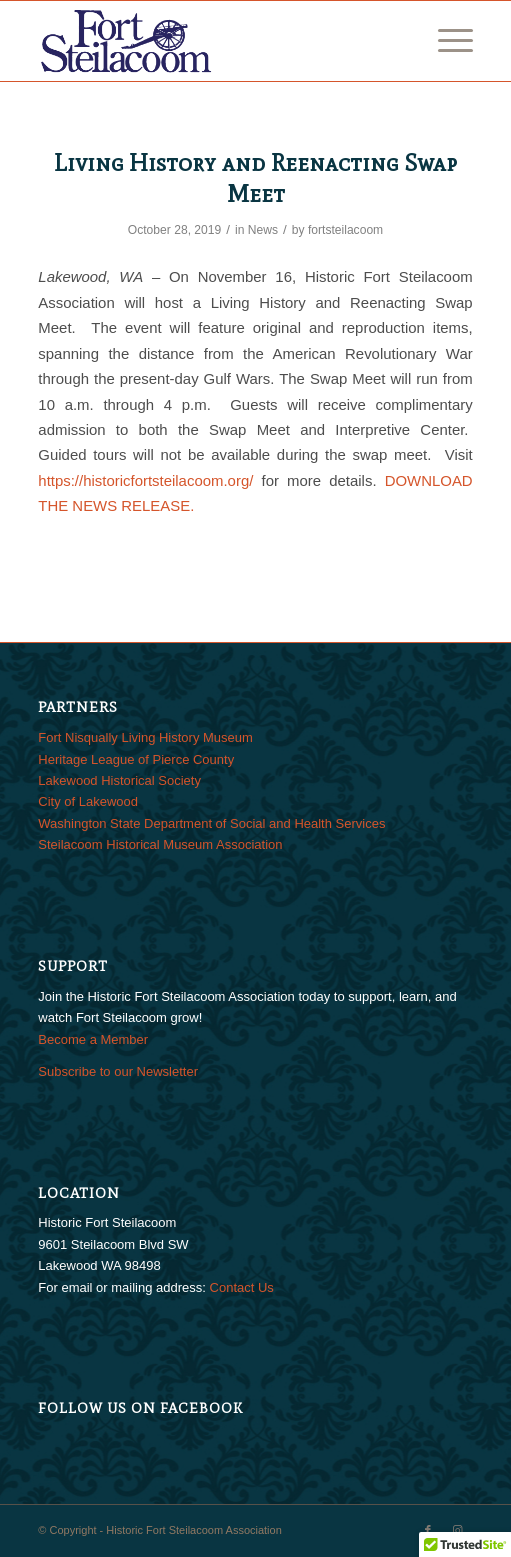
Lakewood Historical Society (119, 780)
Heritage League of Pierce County (136, 759)
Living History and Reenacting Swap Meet (255, 178)
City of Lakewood (88, 801)
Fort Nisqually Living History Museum (145, 737)
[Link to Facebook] (428, 1530)
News (263, 230)
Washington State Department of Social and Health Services (211, 823)
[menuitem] (445, 41)
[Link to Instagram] (458, 1530)
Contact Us (242, 1287)
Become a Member (93, 1039)
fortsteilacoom (345, 230)
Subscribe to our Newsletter (118, 1071)
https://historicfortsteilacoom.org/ (145, 480)
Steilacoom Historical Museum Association (160, 844)
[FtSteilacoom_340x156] (211, 41)
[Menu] (445, 41)
